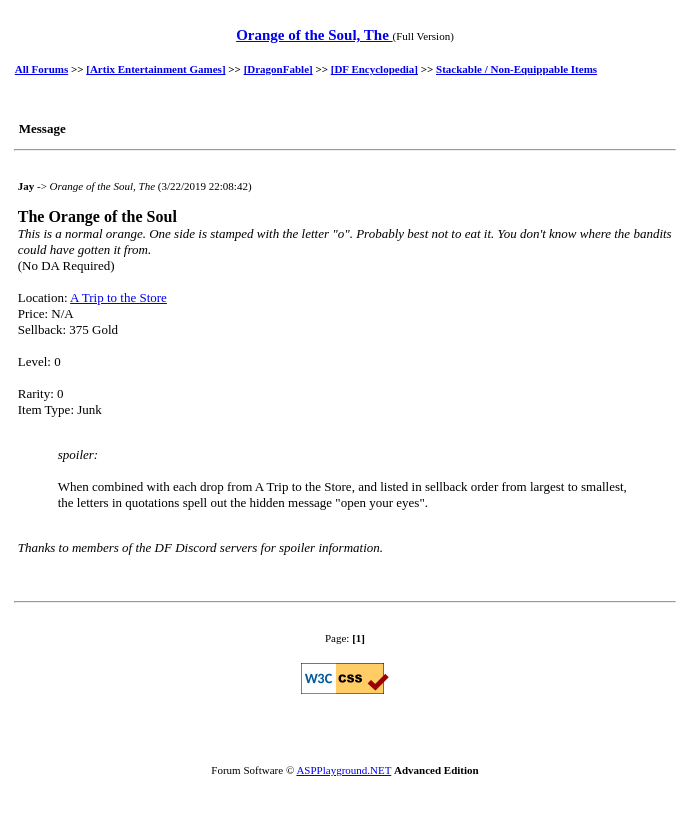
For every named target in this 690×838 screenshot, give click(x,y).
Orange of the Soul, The (314, 35)
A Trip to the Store (118, 297)
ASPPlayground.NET (343, 770)
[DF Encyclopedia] (374, 69)
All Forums (41, 69)
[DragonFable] (278, 69)
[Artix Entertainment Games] (155, 69)
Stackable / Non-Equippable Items (516, 69)
